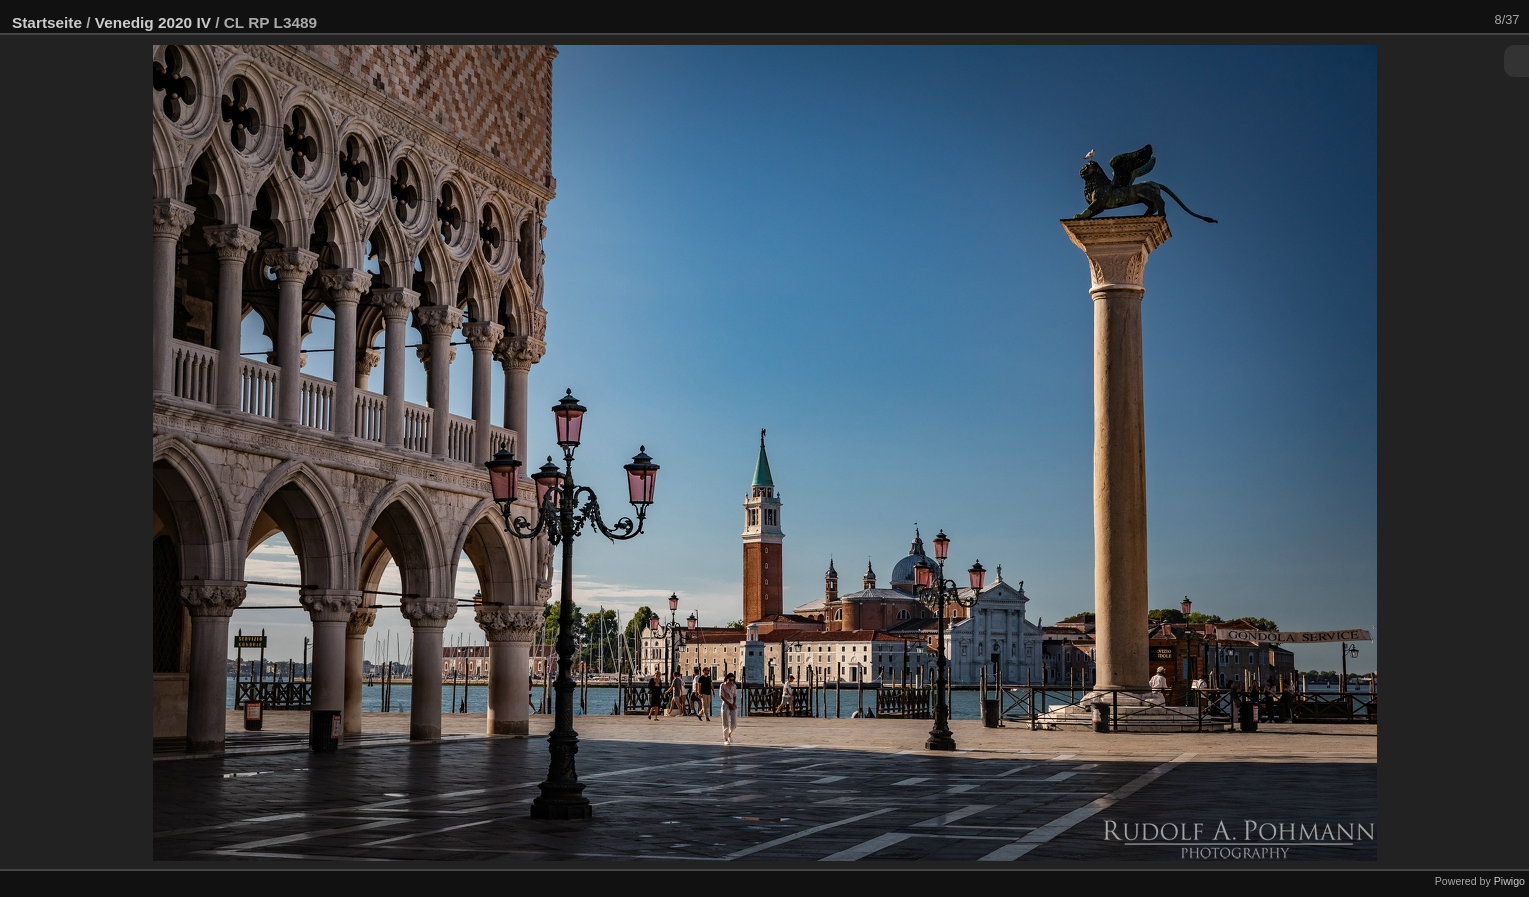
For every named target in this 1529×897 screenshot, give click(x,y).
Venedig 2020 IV (153, 22)
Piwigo (1509, 881)
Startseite (47, 22)
